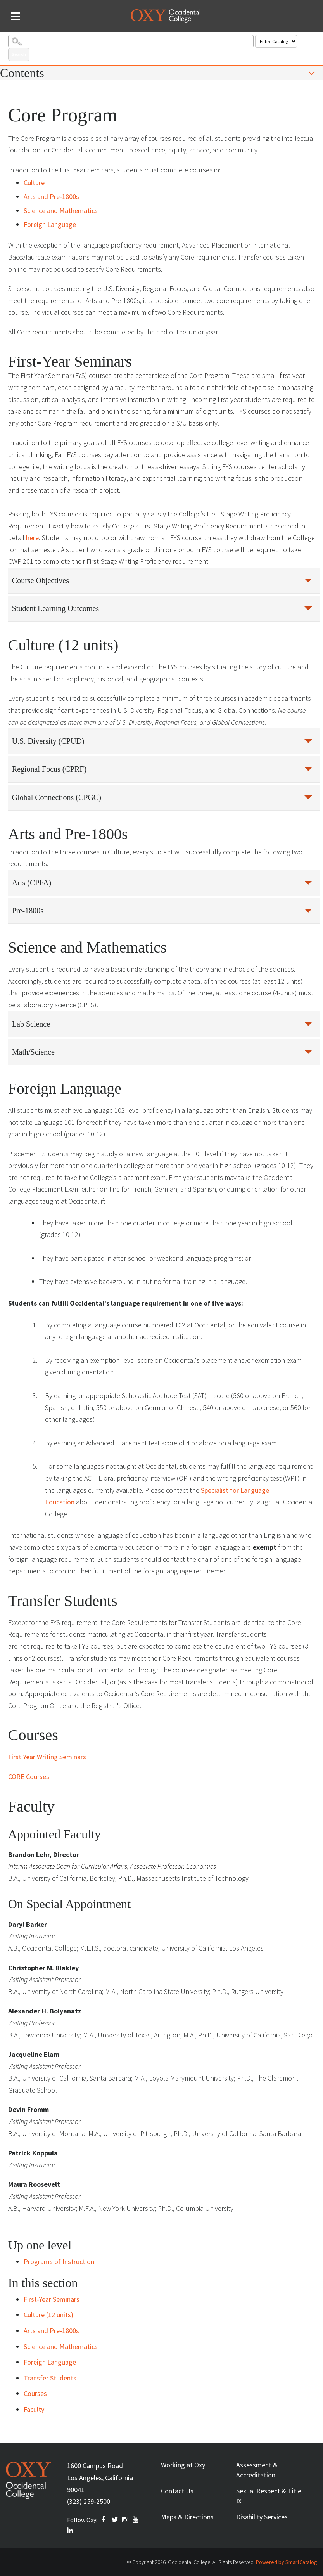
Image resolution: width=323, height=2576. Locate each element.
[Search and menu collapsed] (15, 16)
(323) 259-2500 (88, 2501)
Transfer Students (50, 2377)
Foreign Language (50, 224)
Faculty (34, 2409)
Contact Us (177, 2490)
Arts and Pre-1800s (51, 196)
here (32, 537)
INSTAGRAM (125, 2519)
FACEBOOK (104, 2519)
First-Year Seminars (51, 2299)
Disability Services (262, 2516)
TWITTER (115, 2519)
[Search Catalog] (131, 41)
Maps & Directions (187, 2516)
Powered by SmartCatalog (286, 2562)
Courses (35, 2393)
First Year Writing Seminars (48, 1756)
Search (19, 54)
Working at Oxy (183, 2464)
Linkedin (70, 2530)
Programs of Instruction (59, 2261)
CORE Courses (28, 1776)
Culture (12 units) (48, 2314)
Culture (34, 182)
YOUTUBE (136, 2519)
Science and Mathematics (61, 210)
